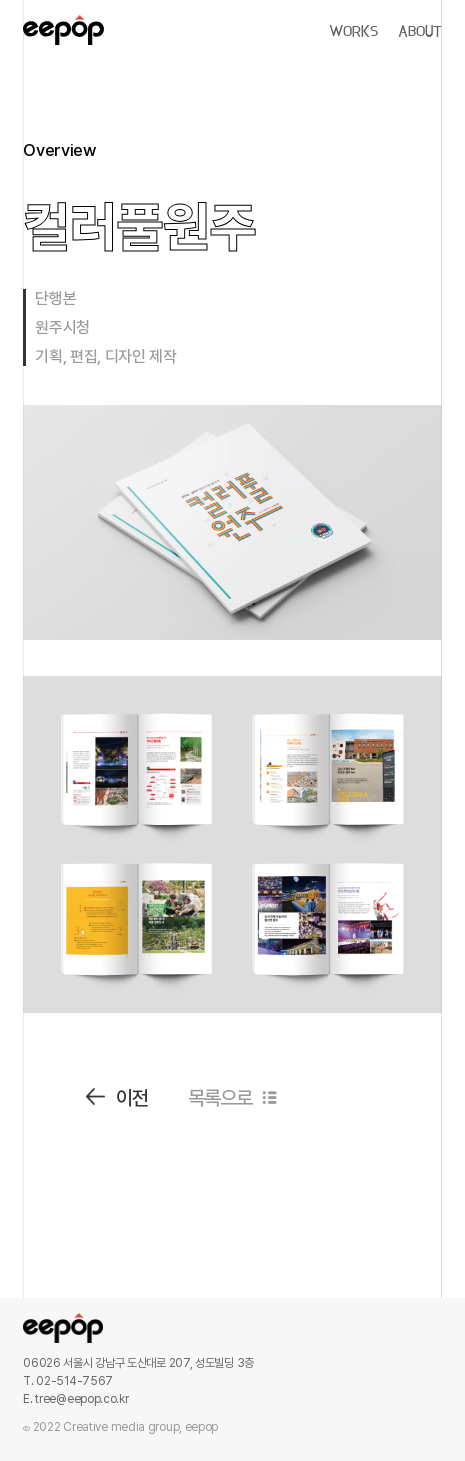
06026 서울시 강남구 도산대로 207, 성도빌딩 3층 (138, 1363)
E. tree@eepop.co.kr (75, 1399)
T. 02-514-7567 (68, 1381)
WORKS (353, 32)
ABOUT (420, 32)
